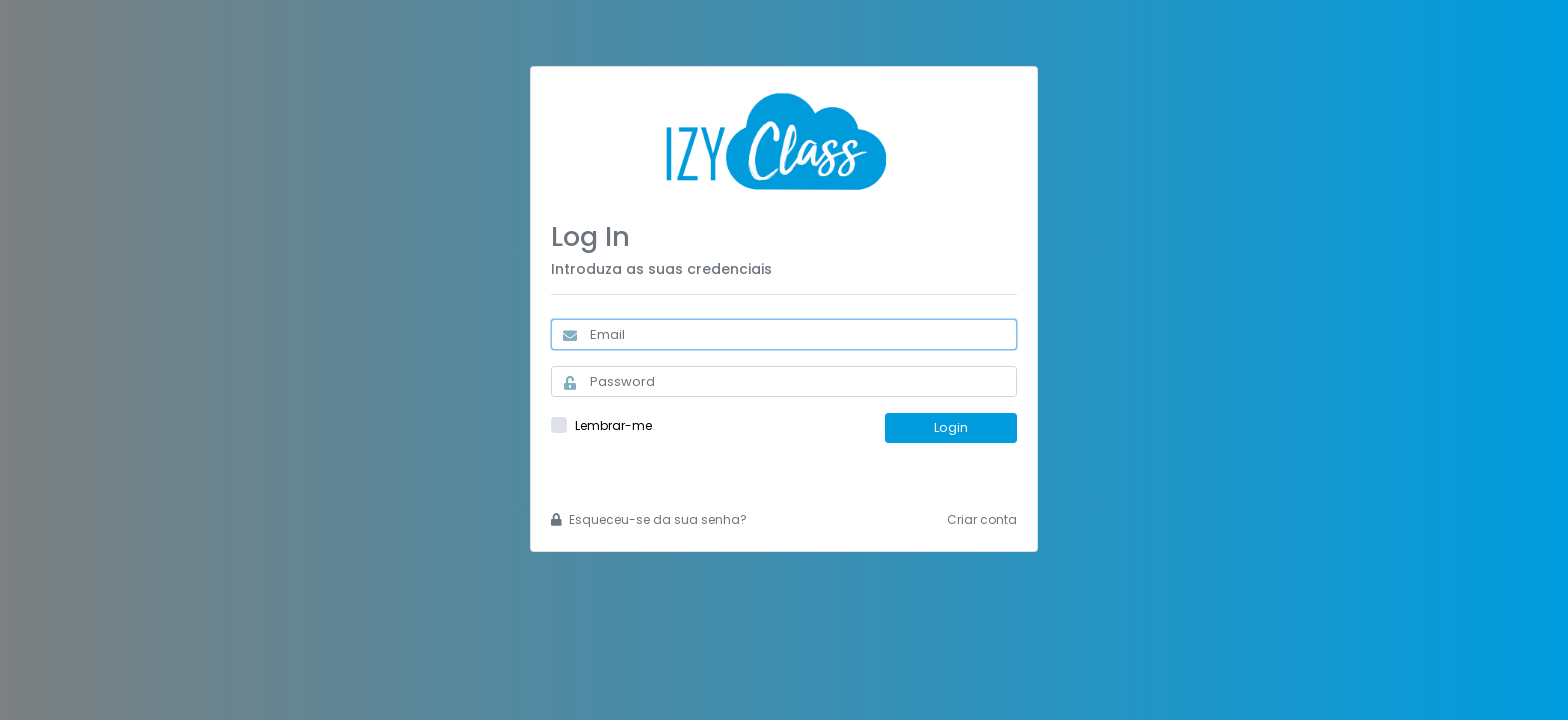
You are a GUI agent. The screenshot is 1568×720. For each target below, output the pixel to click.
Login (951, 427)
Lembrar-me (613, 425)
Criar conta (982, 519)
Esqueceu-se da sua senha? (649, 519)
